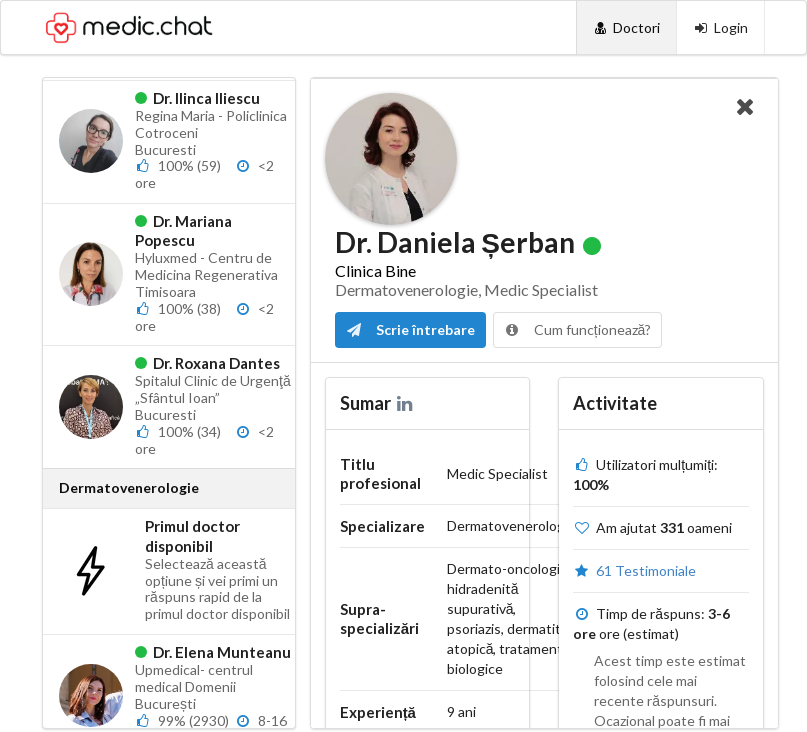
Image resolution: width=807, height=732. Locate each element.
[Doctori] (626, 27)
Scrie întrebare (410, 329)
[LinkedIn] (406, 403)
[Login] (720, 27)
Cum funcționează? (578, 329)
